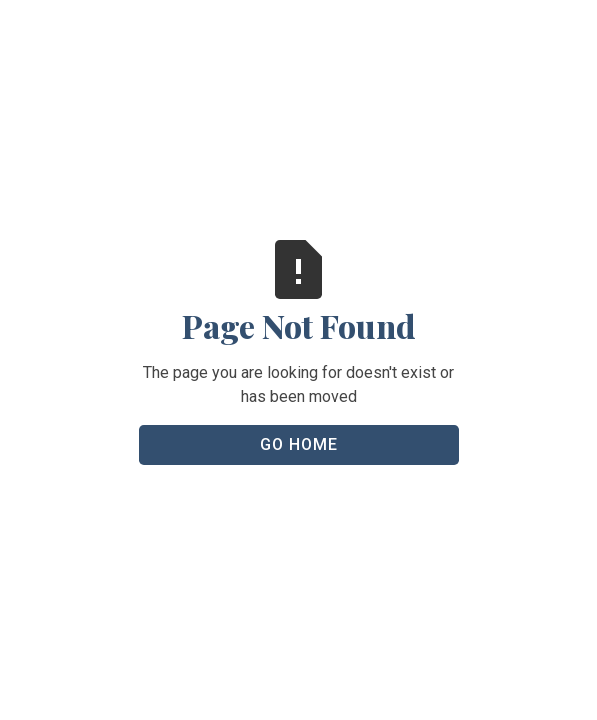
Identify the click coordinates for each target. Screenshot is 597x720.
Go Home (299, 444)
